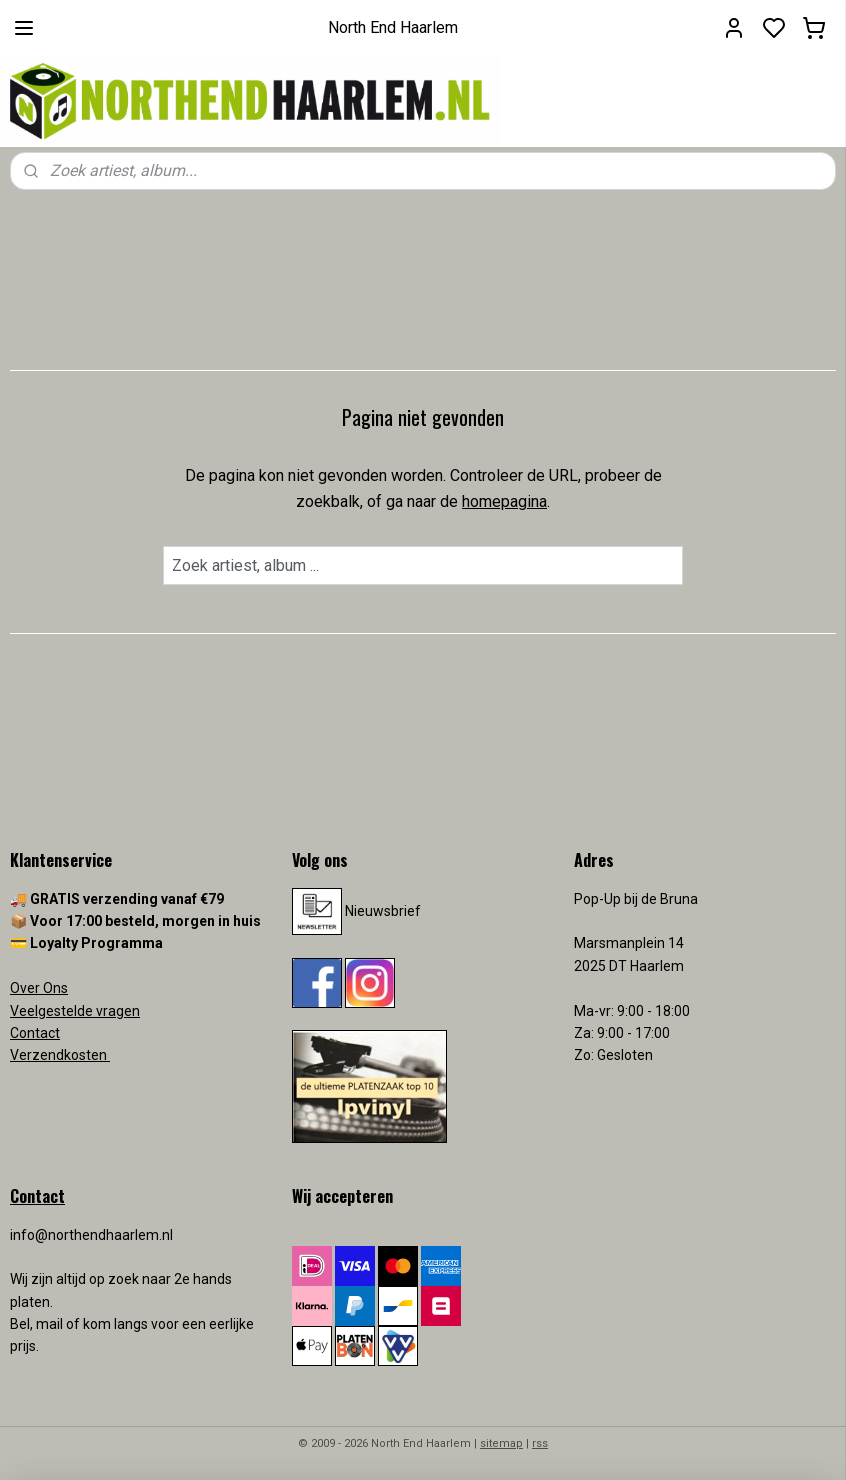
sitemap (501, 1443)
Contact (35, 1033)
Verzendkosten (60, 1055)
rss (540, 1443)
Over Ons (39, 988)
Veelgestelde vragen (75, 1011)
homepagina (504, 501)
